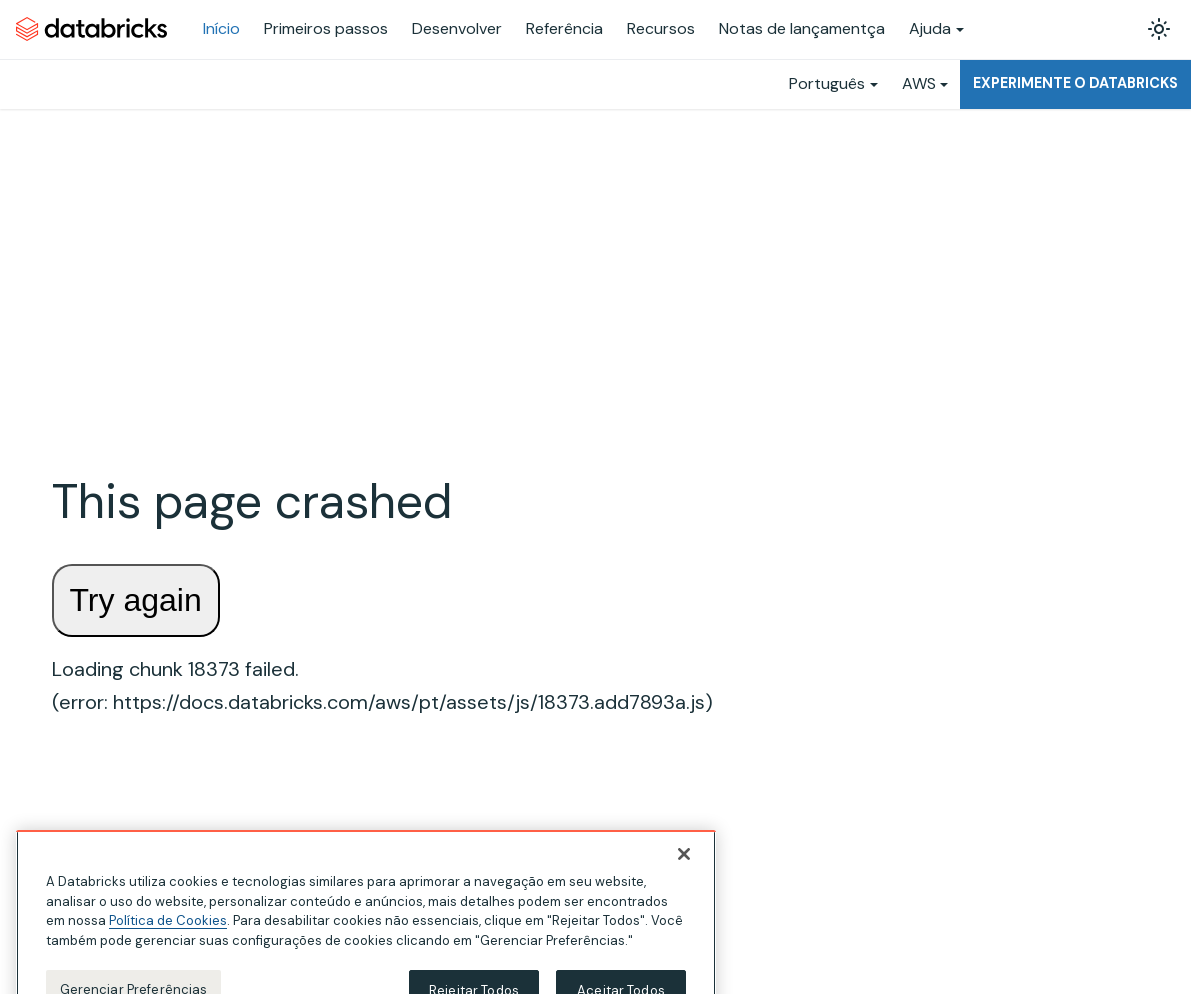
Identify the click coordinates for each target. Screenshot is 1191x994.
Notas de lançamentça (802, 28)
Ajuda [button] (930, 28)
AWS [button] (919, 83)
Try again (136, 600)
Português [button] (827, 83)
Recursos (661, 28)
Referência (564, 28)
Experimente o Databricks (1075, 83)
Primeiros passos (326, 28)
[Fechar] (684, 878)
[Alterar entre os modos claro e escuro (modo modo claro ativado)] (1159, 29)
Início (221, 28)
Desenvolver (457, 28)
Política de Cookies (168, 944)
